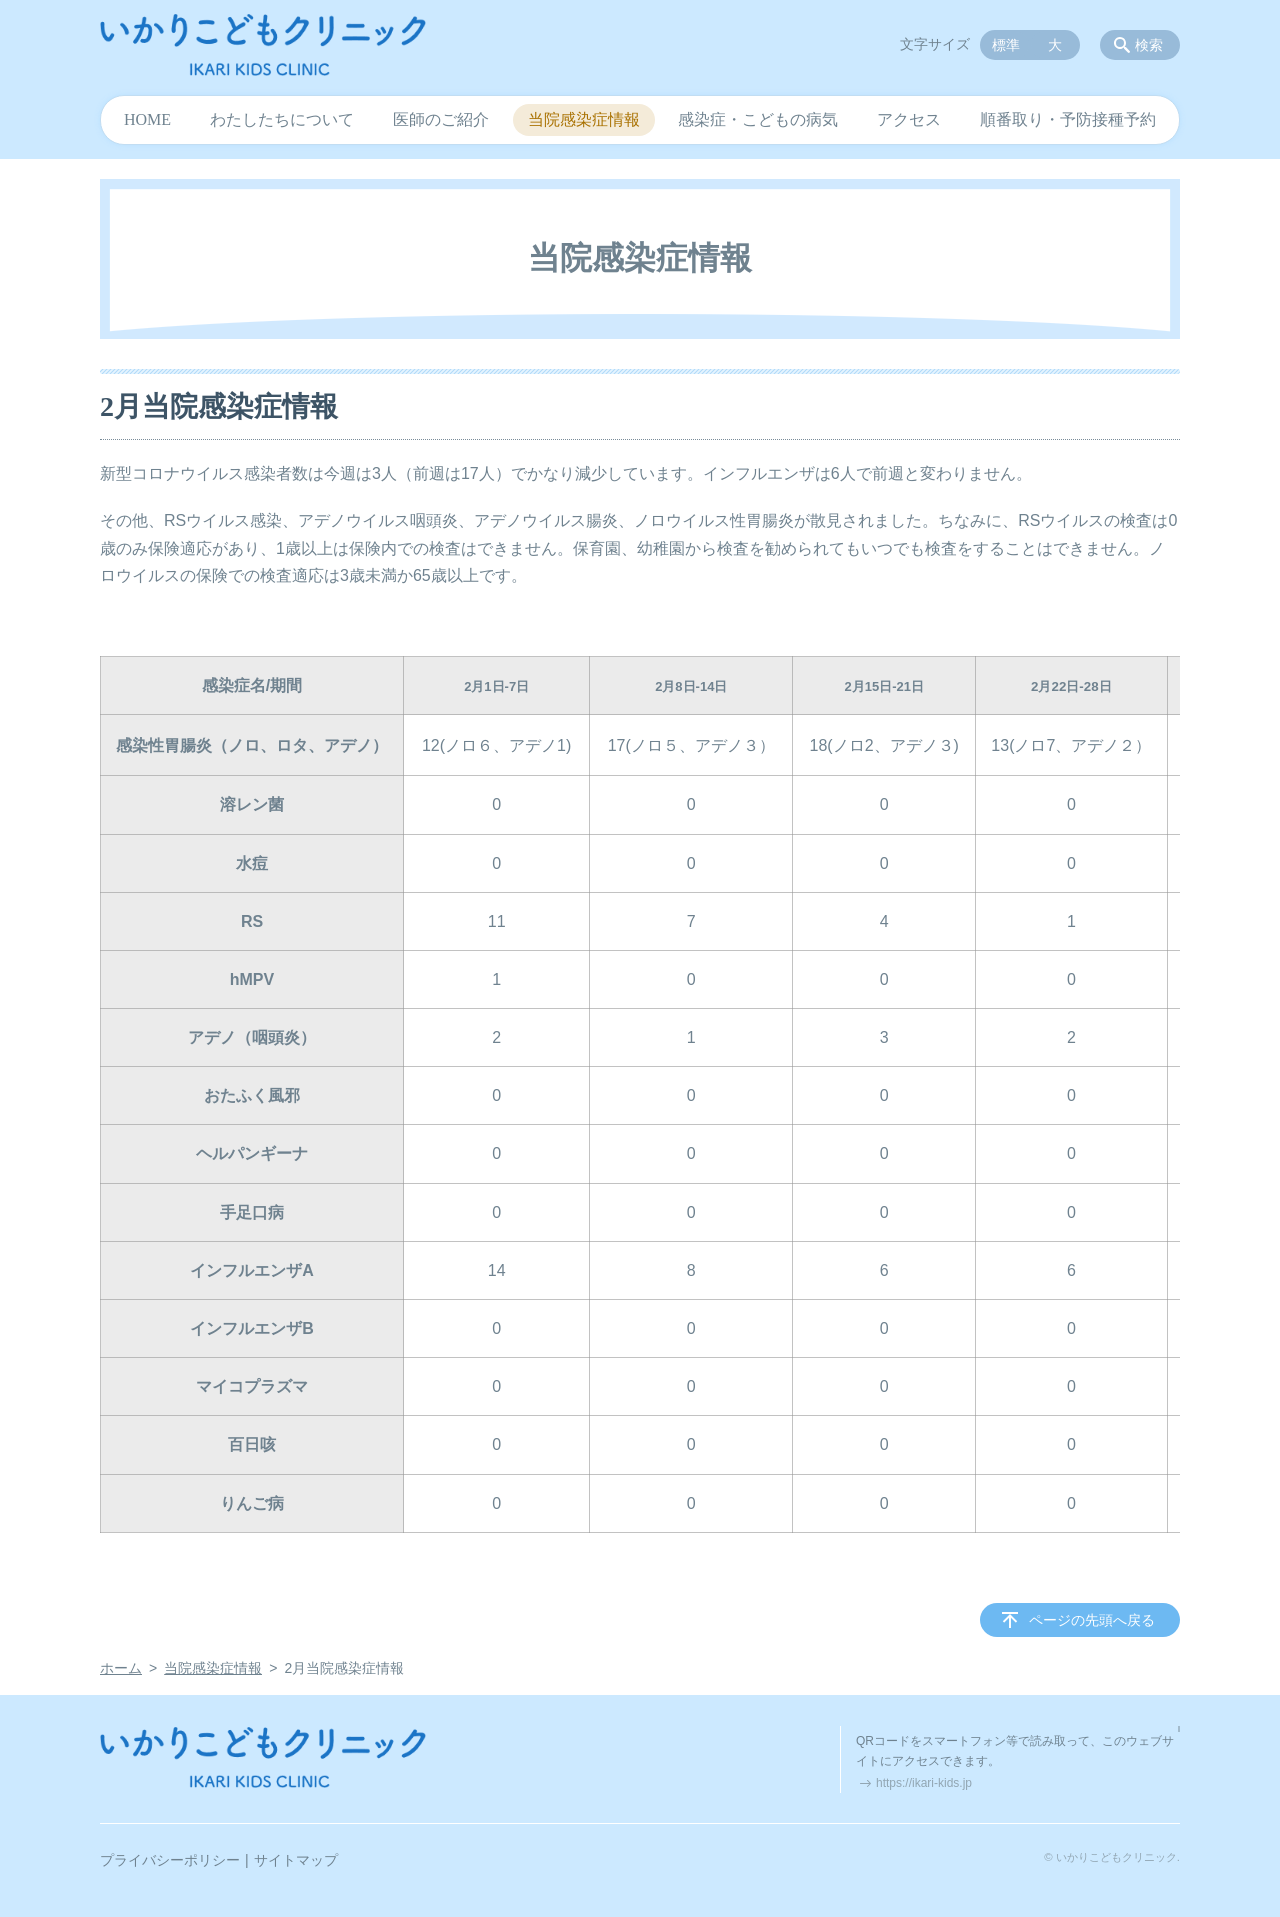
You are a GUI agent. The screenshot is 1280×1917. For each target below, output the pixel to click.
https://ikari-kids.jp (924, 1783)
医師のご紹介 (441, 119)
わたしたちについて (282, 119)
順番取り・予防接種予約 (1068, 119)
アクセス (909, 119)
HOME (147, 119)
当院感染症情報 (584, 119)
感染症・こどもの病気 (758, 119)
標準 (1006, 45)
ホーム (121, 1668)
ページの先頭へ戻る (1092, 1620)
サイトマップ (296, 1860)
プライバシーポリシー (170, 1860)
